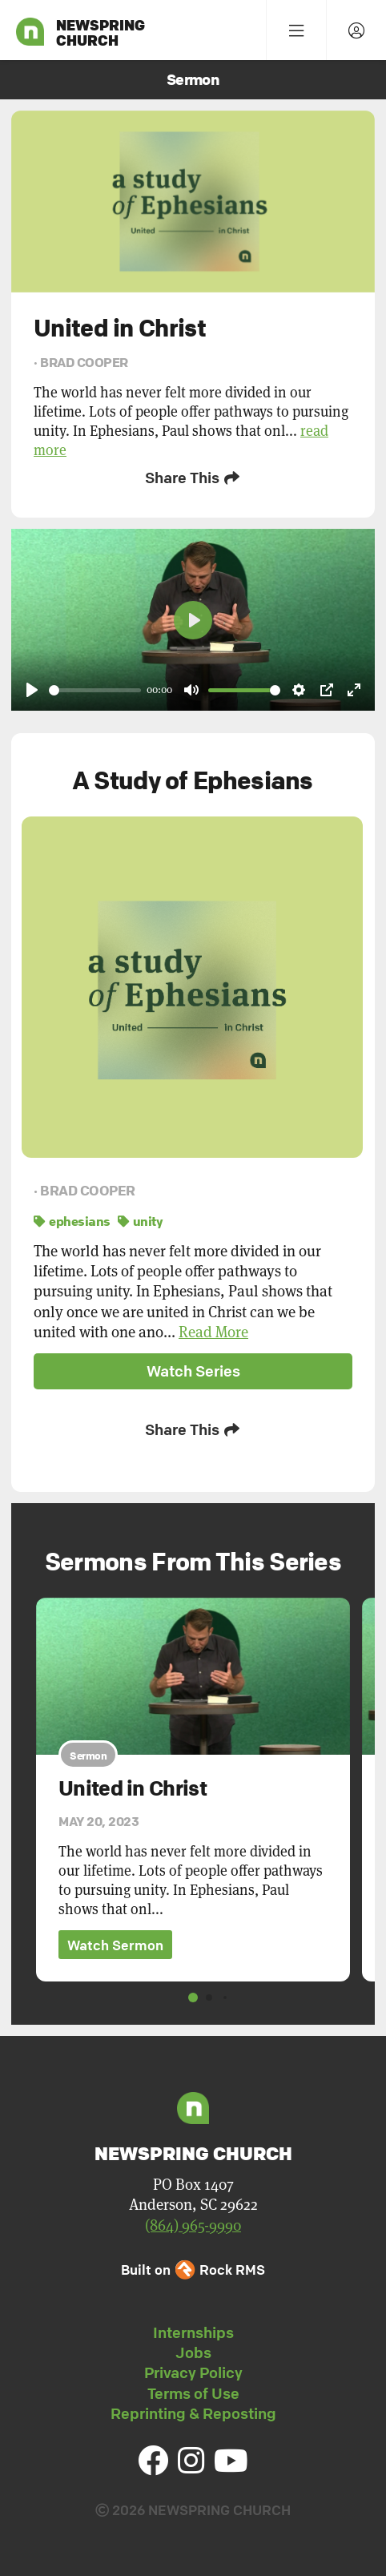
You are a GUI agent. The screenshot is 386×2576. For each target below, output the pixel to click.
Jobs (193, 2352)
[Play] (32, 690)
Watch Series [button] (193, 1371)
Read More (213, 1332)
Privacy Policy (193, 2372)
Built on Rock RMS (193, 2269)
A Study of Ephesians (192, 780)
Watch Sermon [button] (115, 1945)
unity (140, 1221)
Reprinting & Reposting (193, 2413)
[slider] (95, 690)
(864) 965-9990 (193, 2225)
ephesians (72, 1221)
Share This (193, 477)
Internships (193, 2332)
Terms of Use (193, 2393)
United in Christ (132, 1788)
